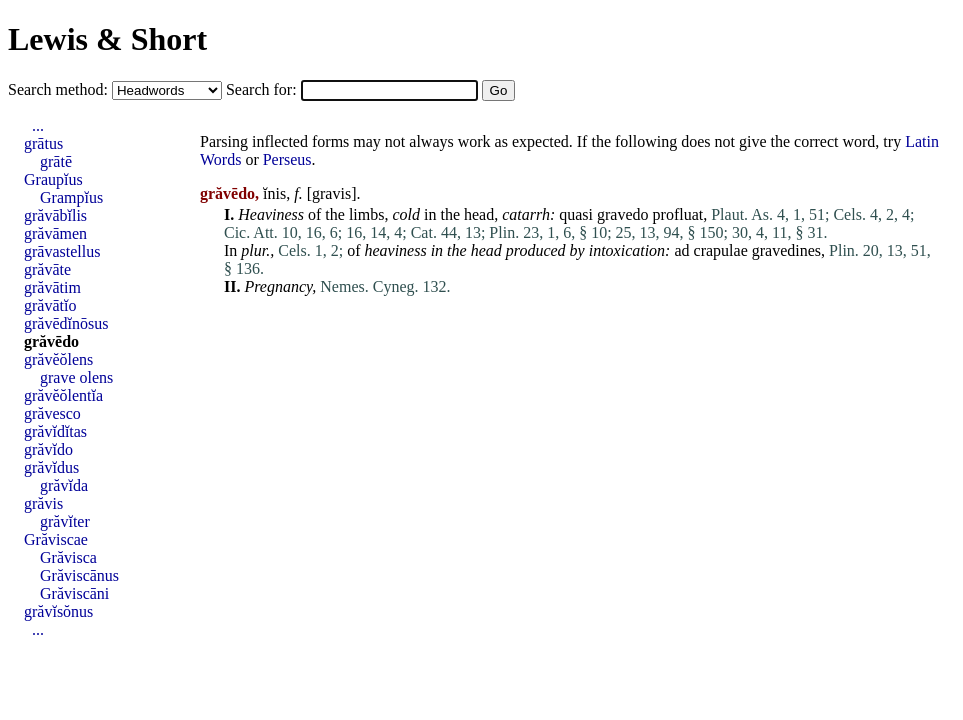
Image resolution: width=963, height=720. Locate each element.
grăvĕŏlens (58, 359)
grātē (56, 161)
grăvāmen (55, 233)
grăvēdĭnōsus (66, 323)
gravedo (623, 214)
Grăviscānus (79, 575)
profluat (678, 214)
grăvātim (52, 287)
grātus (43, 143)
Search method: (60, 89)
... (38, 125)
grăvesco (52, 413)
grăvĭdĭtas (55, 431)
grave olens (76, 377)
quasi (576, 214)
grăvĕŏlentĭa (63, 395)
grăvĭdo (48, 449)
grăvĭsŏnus (58, 611)
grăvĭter (65, 521)
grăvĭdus (51, 467)
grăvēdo (51, 341)
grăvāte (47, 269)
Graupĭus (53, 179)
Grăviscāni (74, 593)
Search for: (263, 89)
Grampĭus (71, 197)
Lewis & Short (107, 39)
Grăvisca (68, 557)
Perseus (287, 159)
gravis (331, 193)
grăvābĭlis (55, 215)
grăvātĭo (50, 305)
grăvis (43, 503)
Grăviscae (56, 539)
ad (681, 250)
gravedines (786, 250)
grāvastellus (62, 251)
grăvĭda (64, 485)
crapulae (721, 250)
